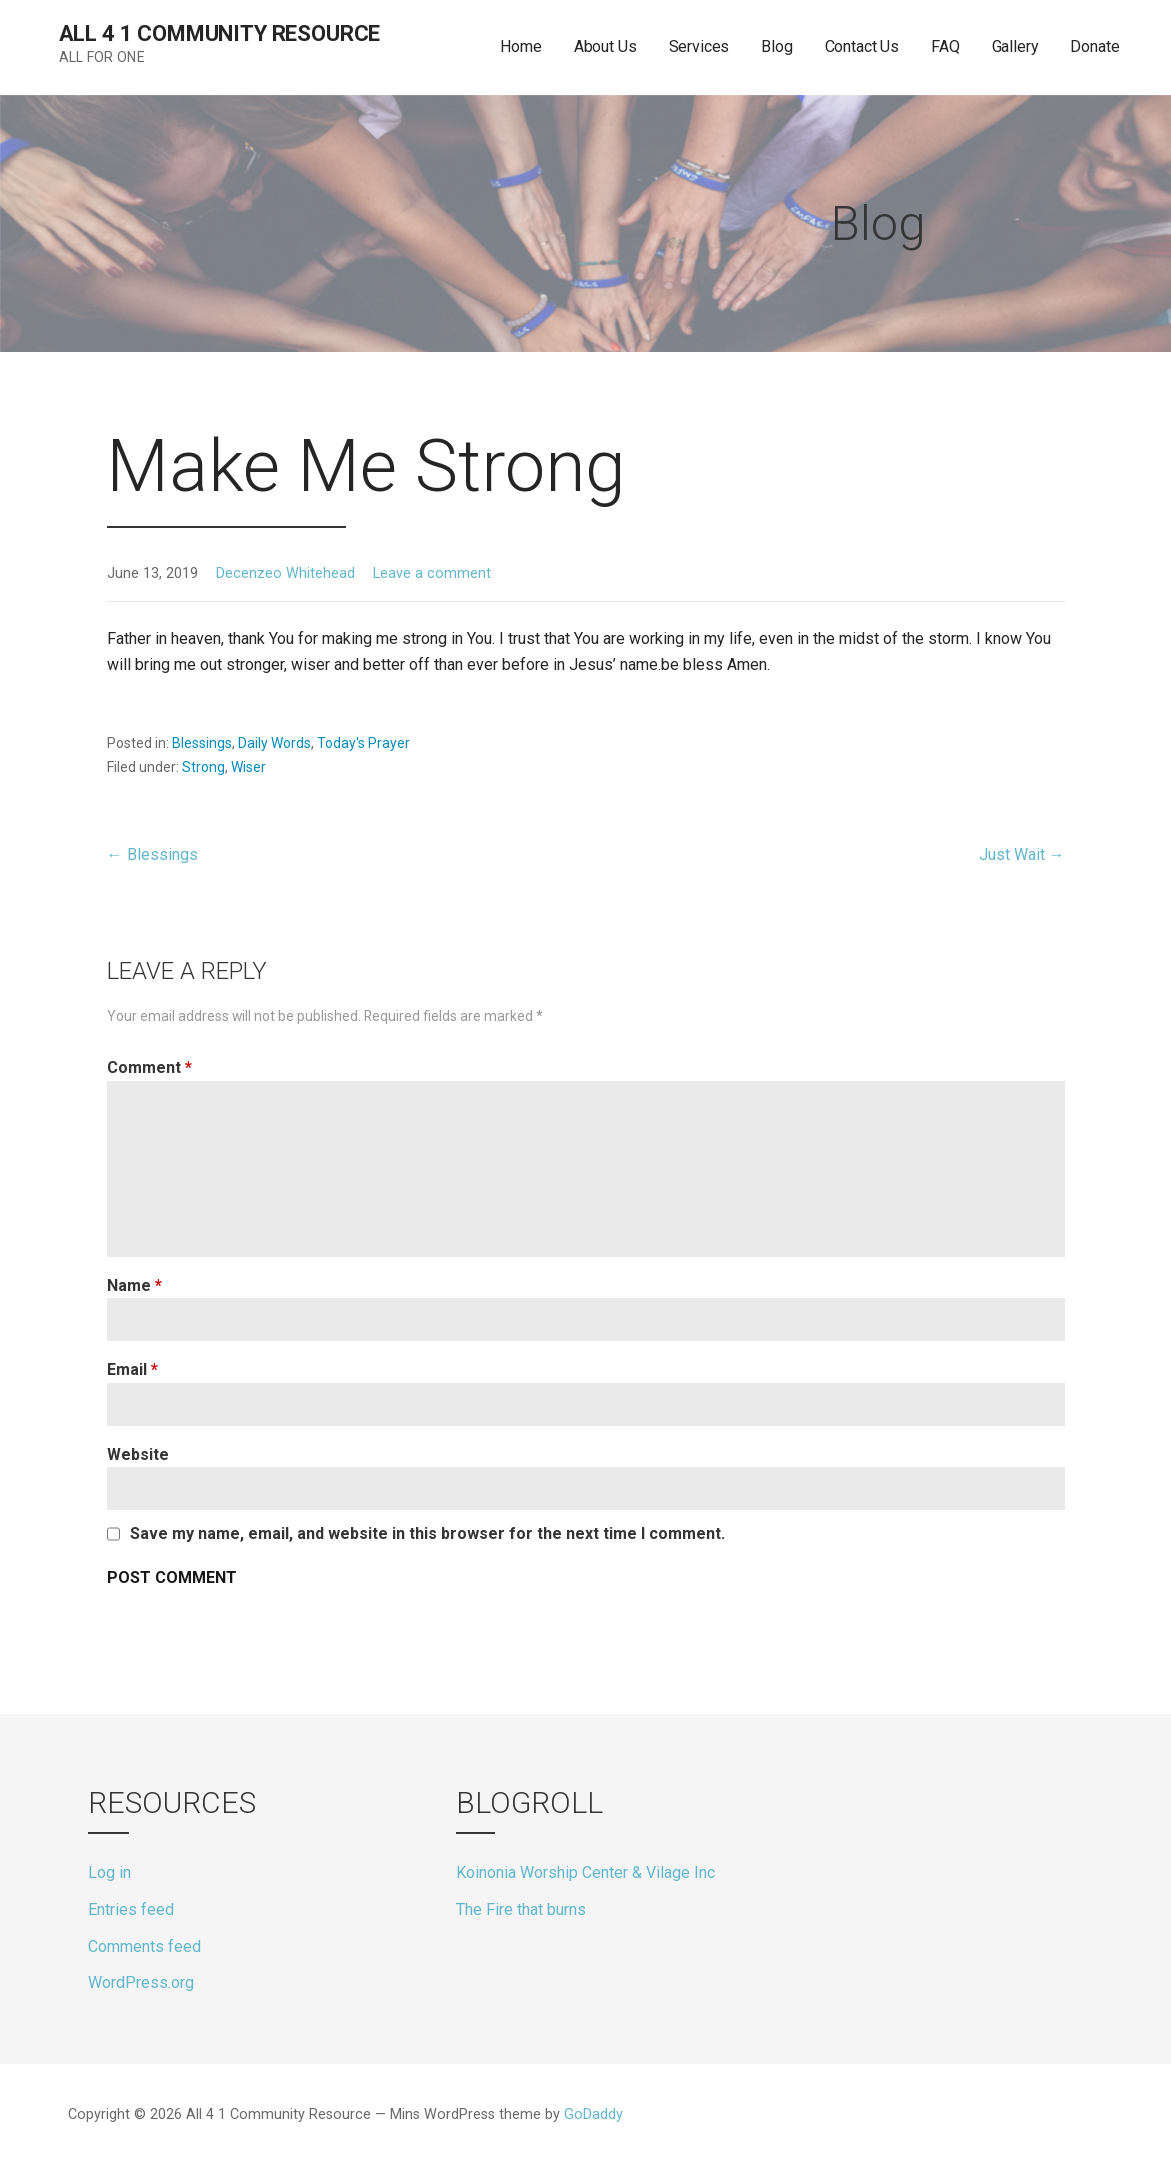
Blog (776, 46)
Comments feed (144, 1946)
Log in (109, 1872)
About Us (605, 46)
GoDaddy (593, 2114)
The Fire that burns (521, 1909)
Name (134, 1285)
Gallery (1015, 46)
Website (138, 1454)
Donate (1094, 46)
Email (132, 1369)
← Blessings (152, 854)
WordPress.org (141, 1982)
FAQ (945, 46)
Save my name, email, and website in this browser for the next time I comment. (427, 1534)
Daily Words (274, 743)
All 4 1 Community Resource (220, 33)
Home (520, 46)
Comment (149, 1067)
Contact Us (862, 46)
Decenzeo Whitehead (285, 573)
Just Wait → (1022, 854)
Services (699, 46)
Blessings (202, 743)
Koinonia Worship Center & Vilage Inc (585, 1872)
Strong (203, 767)
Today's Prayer (363, 743)
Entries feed (131, 1909)
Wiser (248, 767)
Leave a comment (432, 573)
